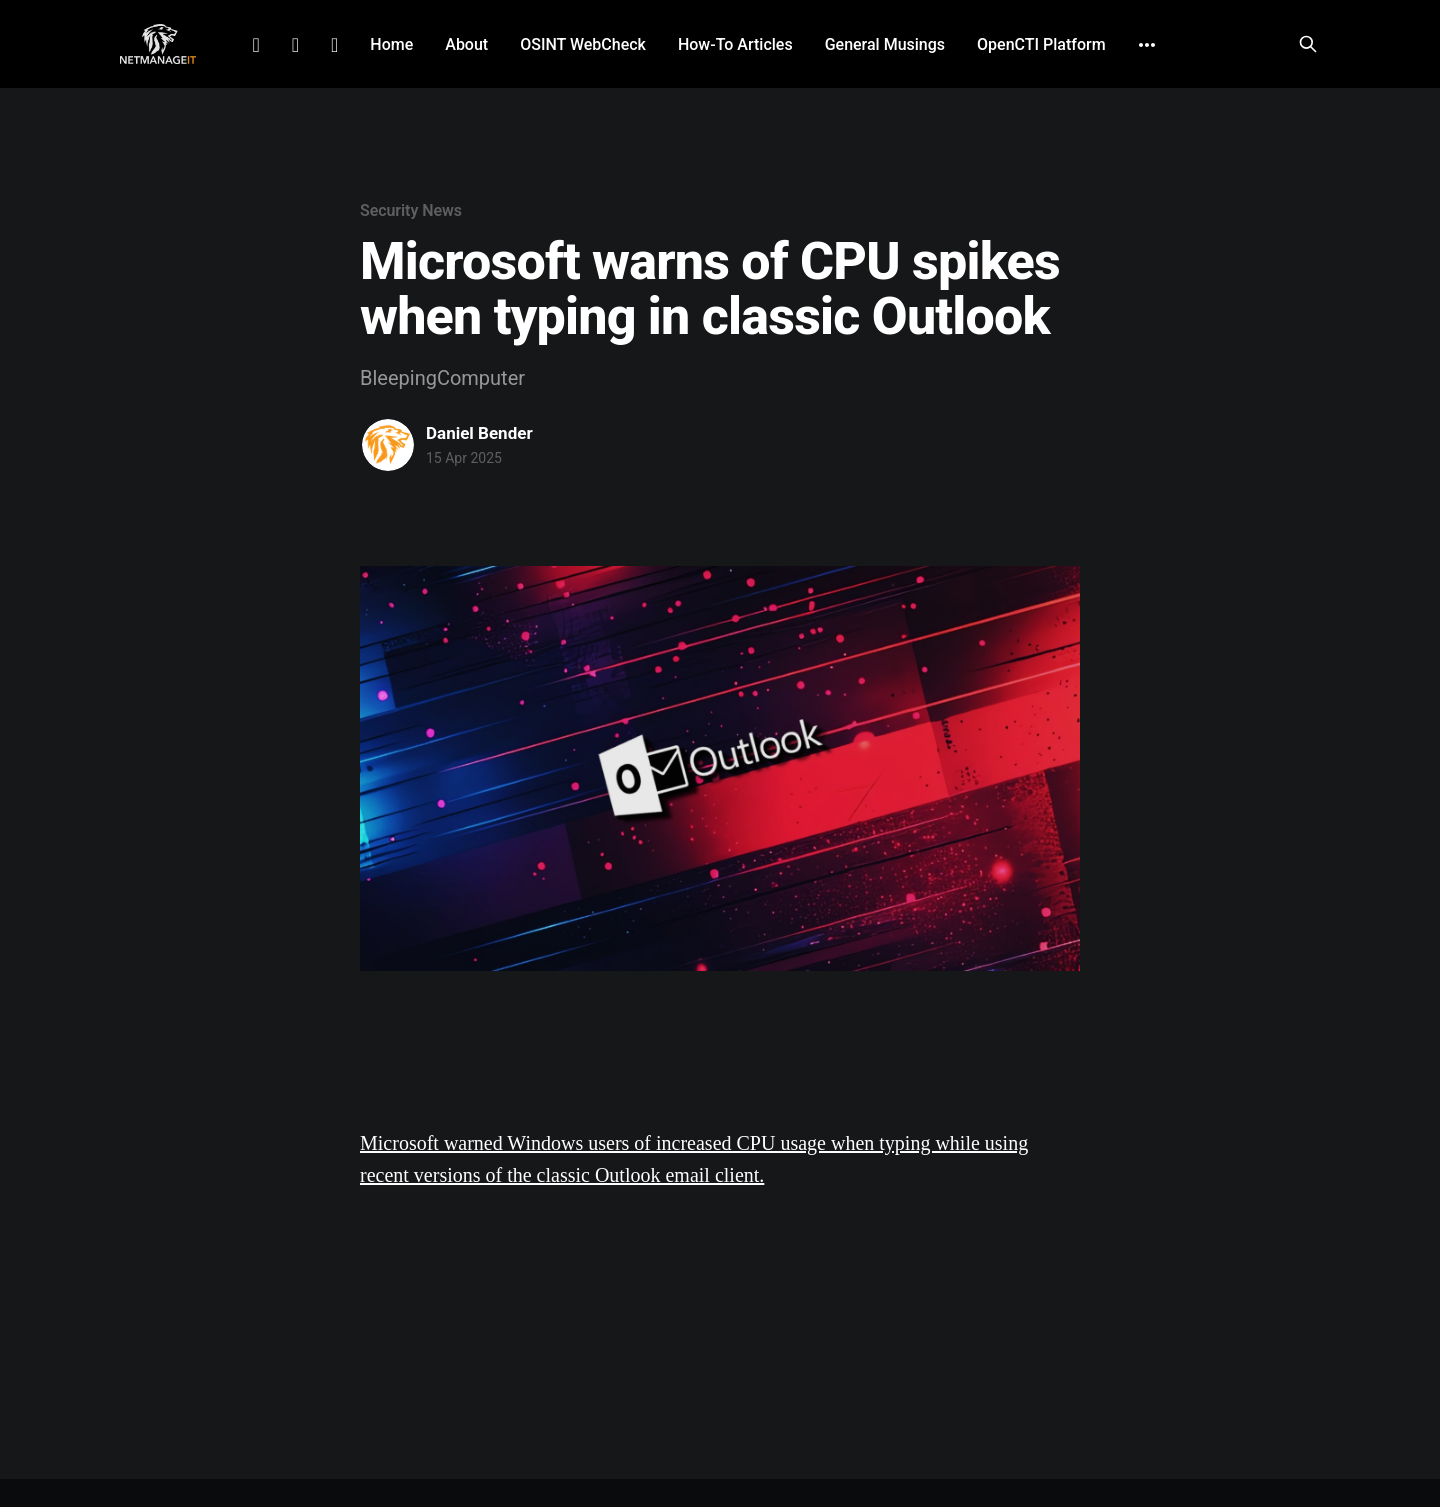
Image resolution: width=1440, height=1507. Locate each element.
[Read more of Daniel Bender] (388, 445)
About (466, 44)
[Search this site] (1308, 44)
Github (334, 45)
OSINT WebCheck (583, 44)
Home (391, 44)
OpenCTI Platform (1041, 44)
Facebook (295, 45)
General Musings (885, 44)
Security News (411, 210)
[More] (1147, 45)
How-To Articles (735, 44)
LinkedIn (255, 45)
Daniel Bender (479, 433)
